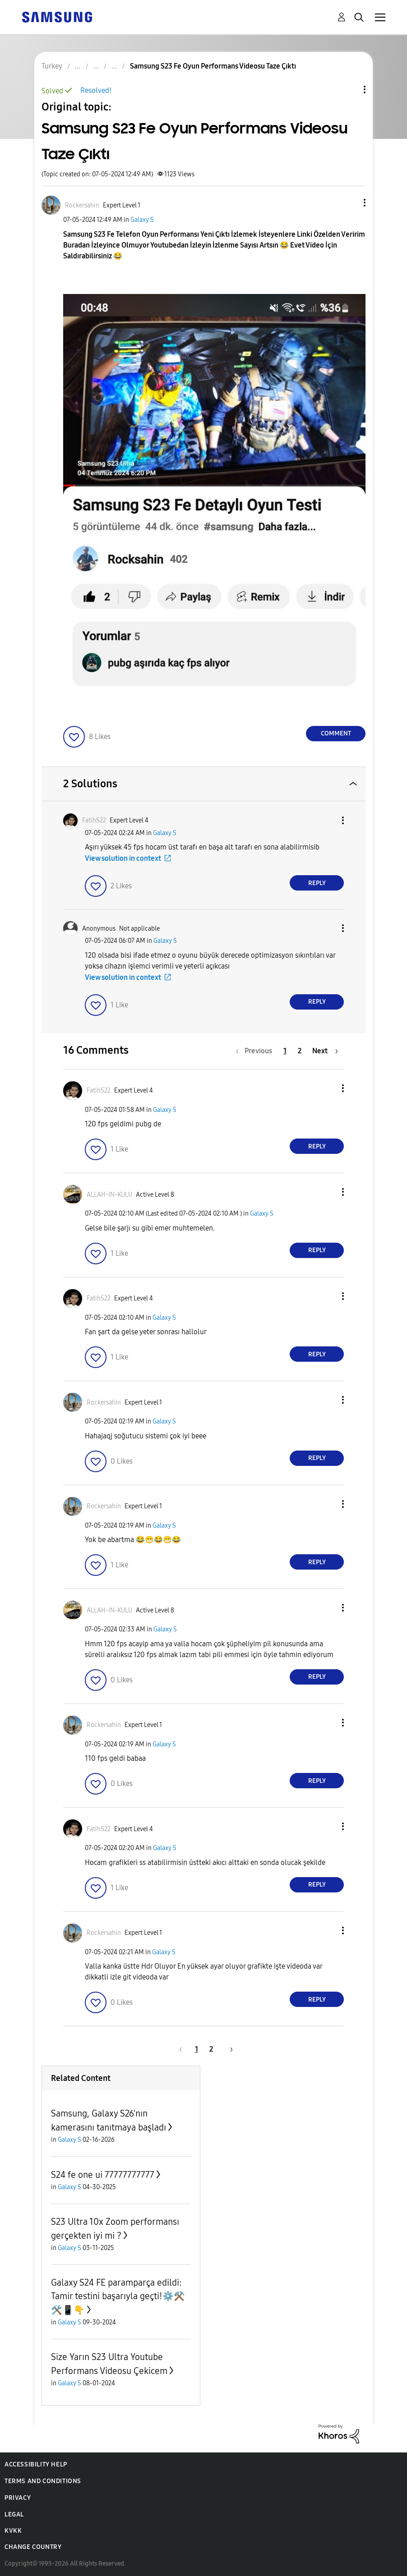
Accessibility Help (36, 2464)
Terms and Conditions (43, 2481)
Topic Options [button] (349, 89)
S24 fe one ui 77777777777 (102, 2174)
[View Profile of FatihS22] (94, 820)
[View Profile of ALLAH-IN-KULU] (109, 1194)
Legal (14, 2514)
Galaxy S (142, 220)
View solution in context (123, 858)
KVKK (13, 2531)
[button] (349, 203)
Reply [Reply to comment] (317, 883)
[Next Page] (325, 1051)
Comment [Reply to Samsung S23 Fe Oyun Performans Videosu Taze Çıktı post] (336, 733)
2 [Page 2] (299, 1051)
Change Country (33, 2547)
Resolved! (95, 90)
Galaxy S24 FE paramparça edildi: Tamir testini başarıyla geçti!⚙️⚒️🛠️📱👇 (118, 2296)
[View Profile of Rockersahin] (82, 205)
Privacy (18, 2498)
